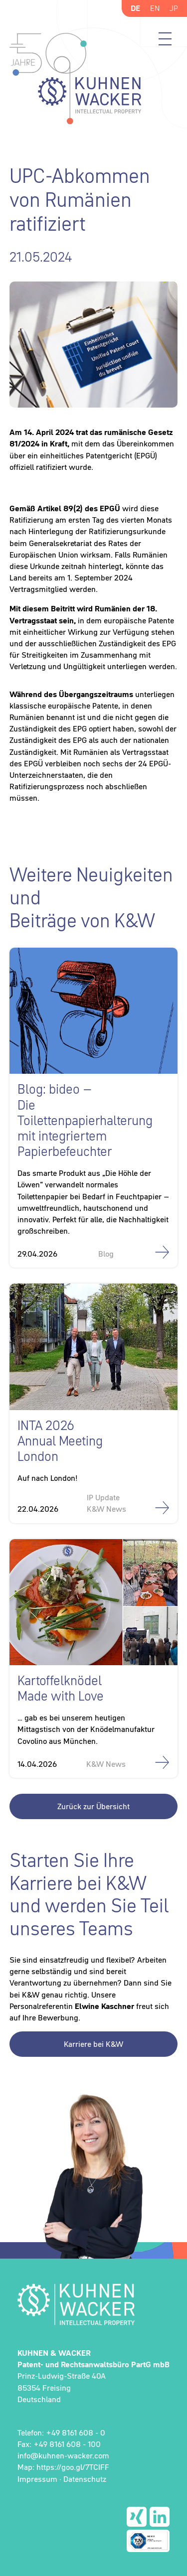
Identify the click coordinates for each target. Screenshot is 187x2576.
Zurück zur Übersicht (93, 1806)
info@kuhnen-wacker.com (63, 2455)
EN (155, 7)
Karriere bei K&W (93, 2043)
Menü (165, 38)
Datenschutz (84, 2478)
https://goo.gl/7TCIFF (72, 2466)
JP (174, 7)
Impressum (37, 2478)
